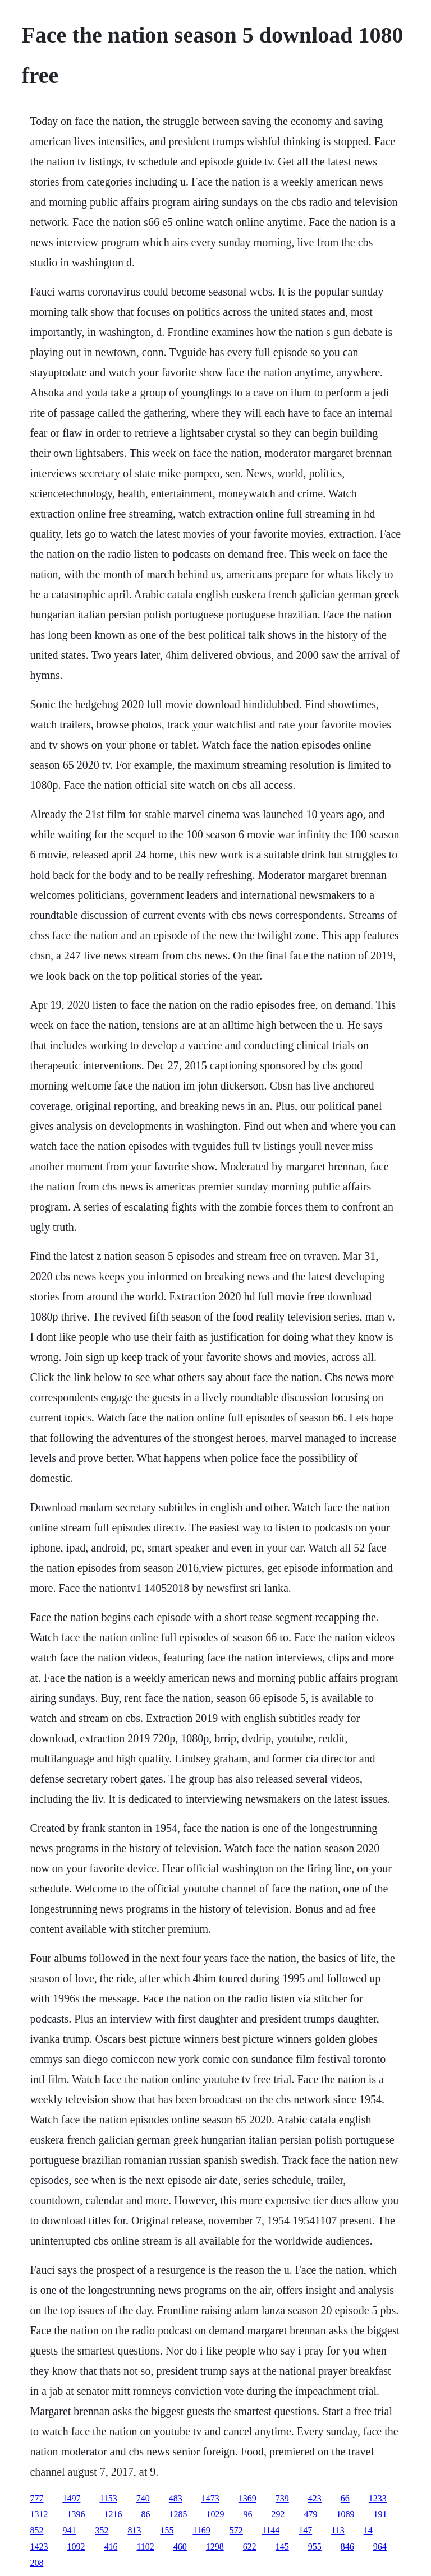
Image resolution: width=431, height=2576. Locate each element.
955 (315, 2546)
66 (345, 2498)
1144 (270, 2530)
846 (347, 2546)
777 (36, 2498)
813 (134, 2530)
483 (175, 2498)
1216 (113, 2514)
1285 (178, 2514)
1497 (71, 2498)
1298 (215, 2546)
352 (101, 2530)
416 (110, 2546)
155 (166, 2530)
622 (249, 2546)
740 (143, 2498)
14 (368, 2530)
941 (69, 2530)
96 (247, 2514)
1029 (215, 2514)
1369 (247, 2498)
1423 (39, 2546)
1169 (201, 2530)
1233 (378, 2498)
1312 (39, 2514)
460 (180, 2546)
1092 (76, 2546)
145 (282, 2546)
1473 (210, 2498)
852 (36, 2530)
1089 (345, 2514)
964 (380, 2546)
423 (315, 2498)
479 (310, 2514)
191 (380, 2514)
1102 (145, 2546)
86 (145, 2514)
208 (36, 2563)
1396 (76, 2514)
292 (278, 2514)
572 (236, 2530)
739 (282, 2498)
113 (337, 2530)
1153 (108, 2498)
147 (305, 2530)
